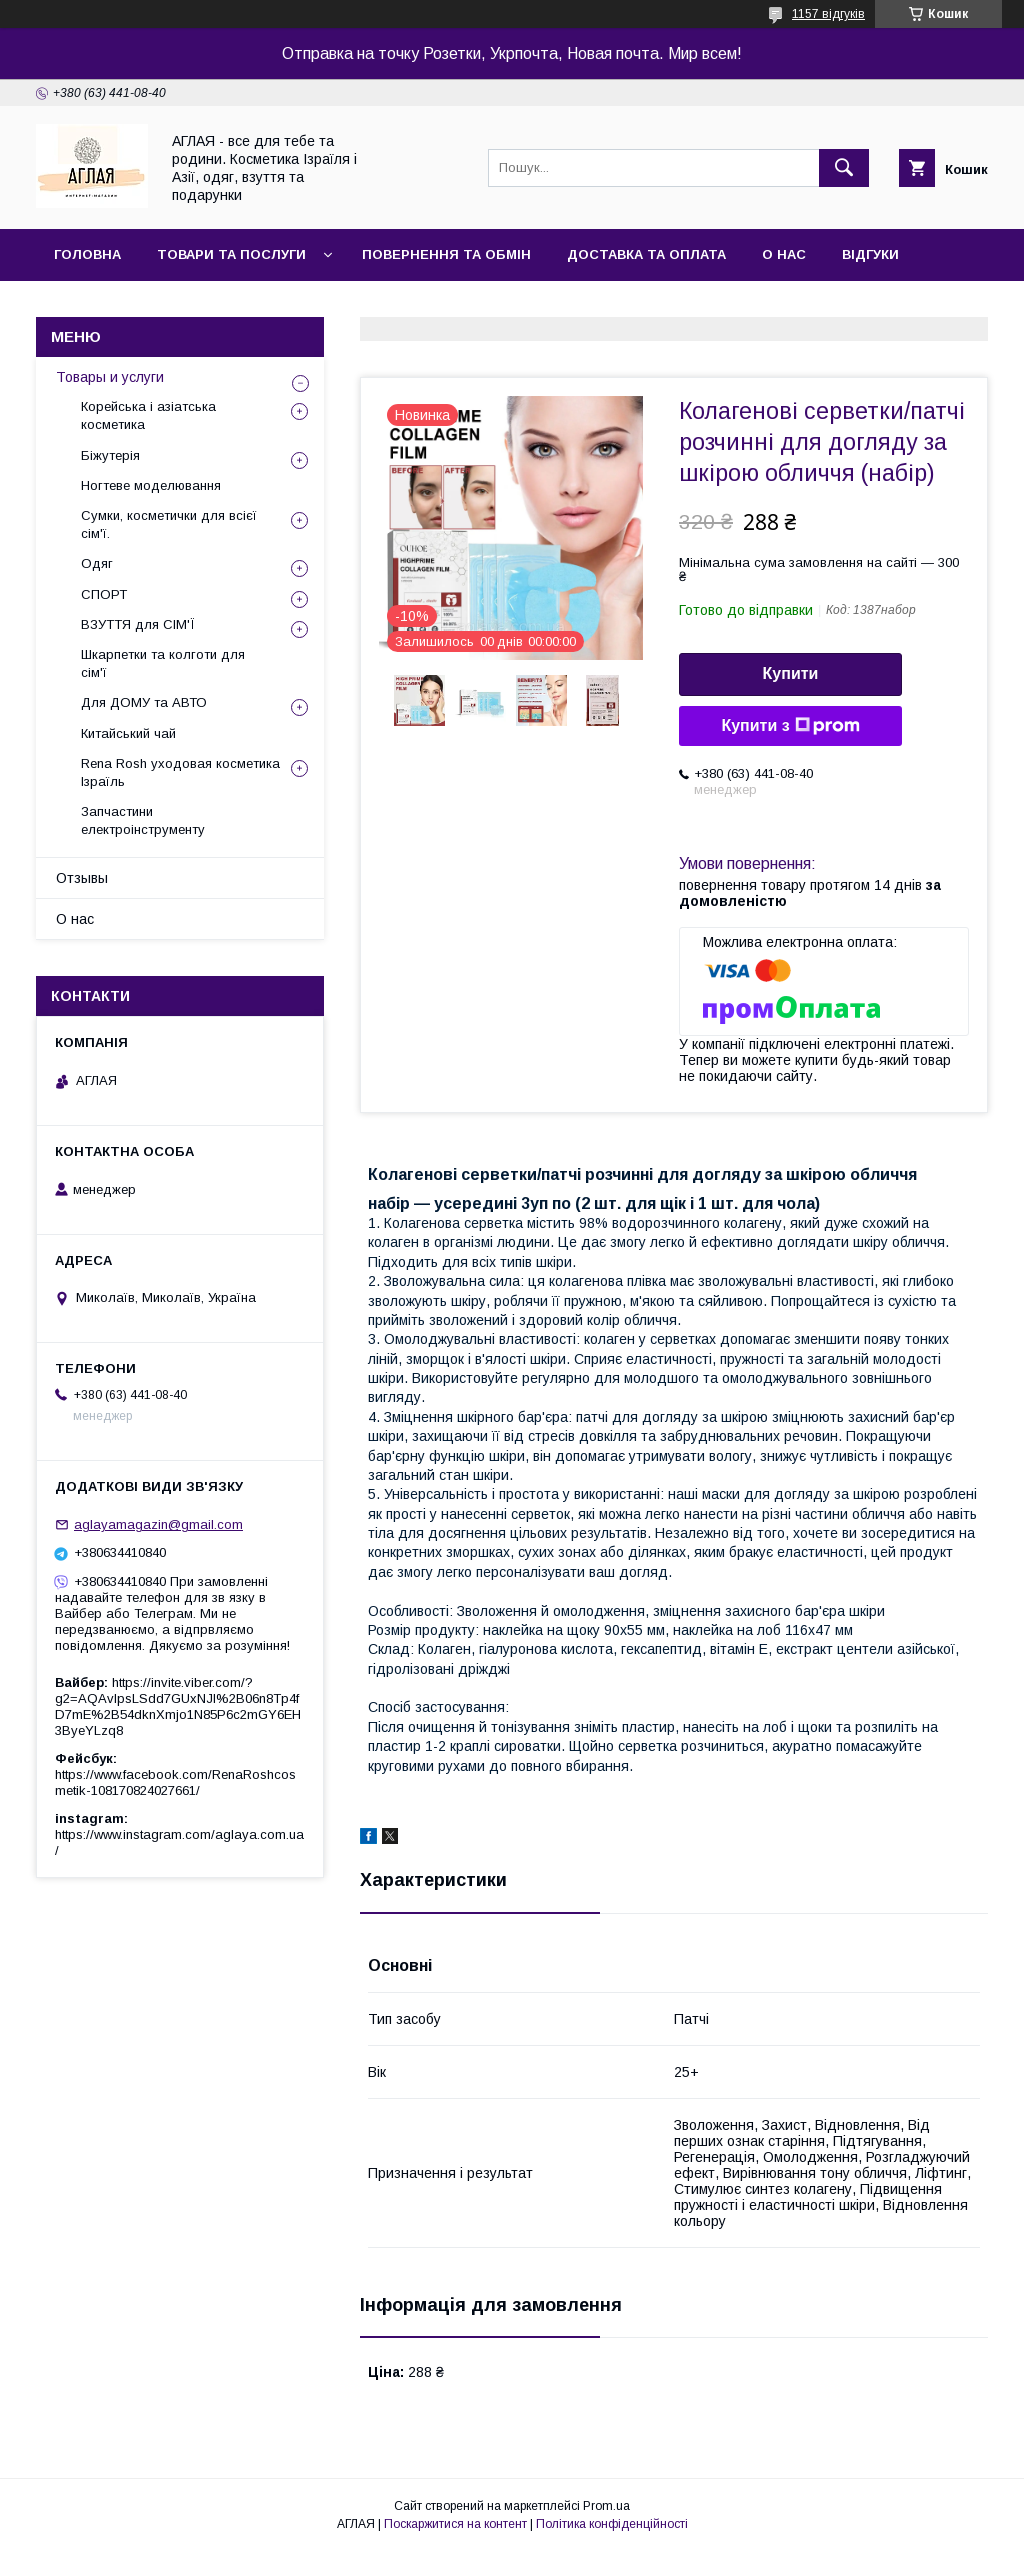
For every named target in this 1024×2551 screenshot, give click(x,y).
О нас (784, 254)
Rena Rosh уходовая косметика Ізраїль (180, 772)
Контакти (91, 306)
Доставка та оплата (646, 254)
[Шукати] (844, 168)
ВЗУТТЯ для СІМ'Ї (138, 624)
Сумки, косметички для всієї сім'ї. (169, 524)
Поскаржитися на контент (455, 2524)
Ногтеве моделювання (151, 485)
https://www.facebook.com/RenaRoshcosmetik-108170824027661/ (175, 1782)
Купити (791, 673)
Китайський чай (128, 733)
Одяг (97, 563)
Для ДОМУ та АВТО (144, 702)
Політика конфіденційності (612, 2524)
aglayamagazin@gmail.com (158, 1524)
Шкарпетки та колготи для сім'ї (163, 663)
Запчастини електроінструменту (143, 820)
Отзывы (82, 878)
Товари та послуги (231, 254)
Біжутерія (110, 455)
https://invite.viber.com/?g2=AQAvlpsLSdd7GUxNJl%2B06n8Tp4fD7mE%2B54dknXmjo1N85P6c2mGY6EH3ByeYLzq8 (178, 1706)
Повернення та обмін (446, 254)
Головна (87, 254)
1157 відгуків (828, 14)
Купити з (790, 726)
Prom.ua (606, 2506)
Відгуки (870, 254)
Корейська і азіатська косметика (148, 415)
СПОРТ (104, 594)
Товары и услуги (110, 377)
